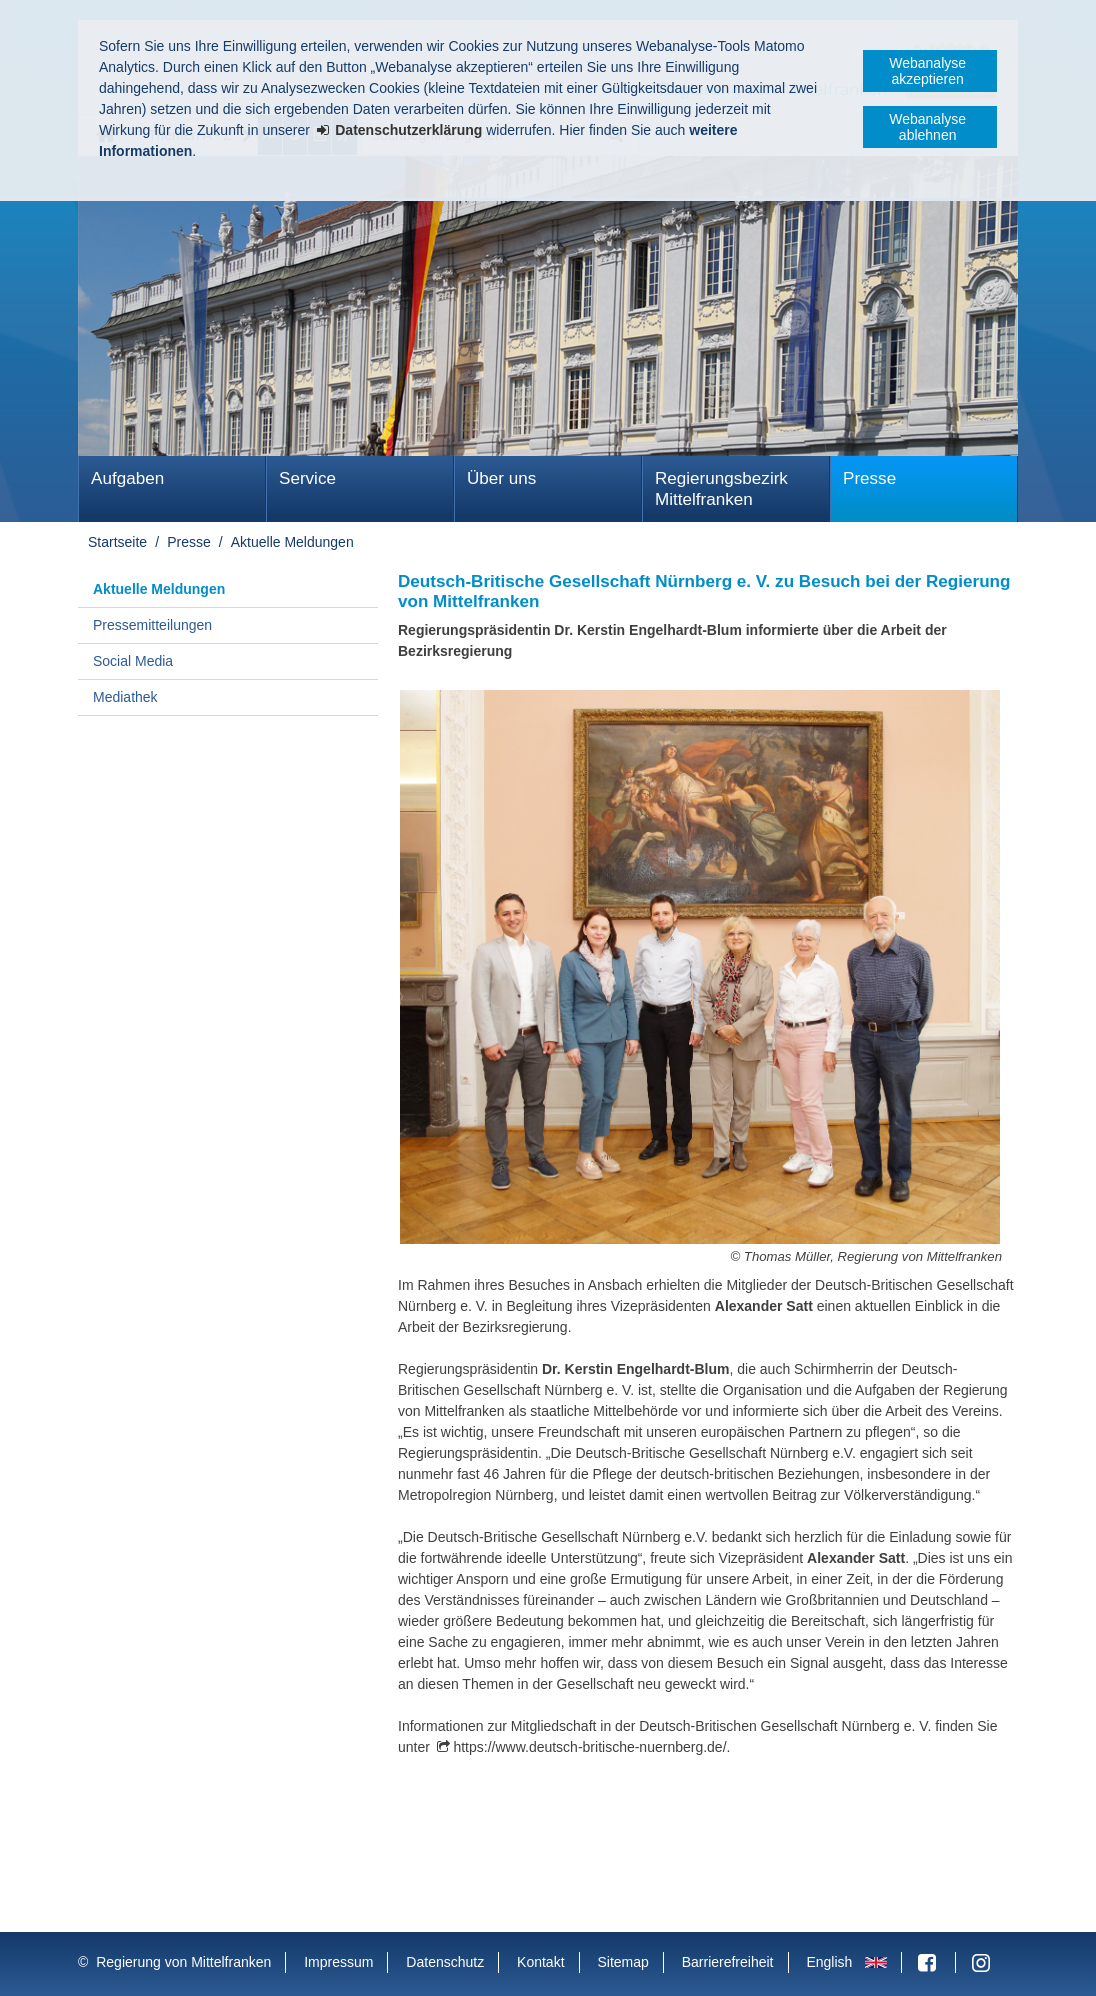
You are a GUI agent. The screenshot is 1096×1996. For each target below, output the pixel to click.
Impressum (338, 1962)
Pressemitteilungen (152, 625)
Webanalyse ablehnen (927, 127)
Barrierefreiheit (728, 1962)
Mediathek (125, 697)
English (829, 1962)
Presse (869, 478)
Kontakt (540, 1962)
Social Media (133, 661)
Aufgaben (127, 478)
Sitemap (622, 1962)
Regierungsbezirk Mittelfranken (721, 489)
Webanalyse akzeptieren (927, 71)
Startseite (117, 542)
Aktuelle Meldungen (292, 542)
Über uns (501, 478)
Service (307, 478)
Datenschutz (445, 1962)
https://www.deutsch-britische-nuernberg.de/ (589, 1747)
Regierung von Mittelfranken (183, 1962)
